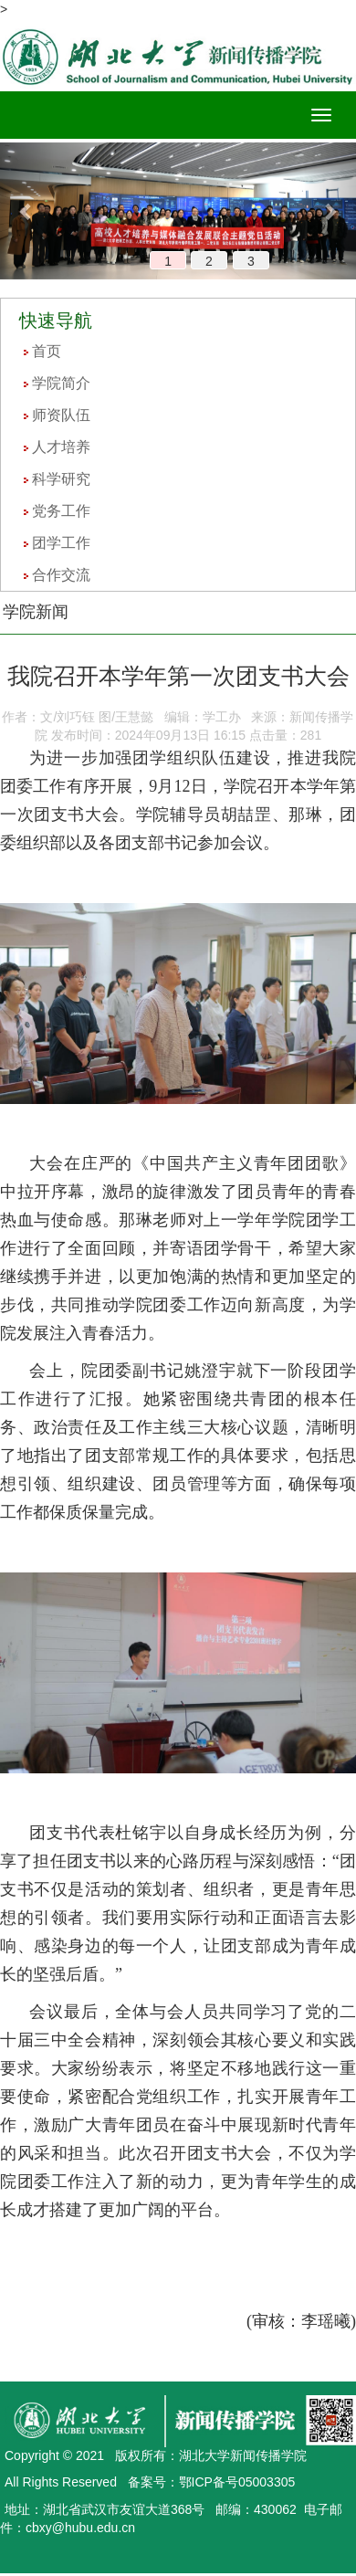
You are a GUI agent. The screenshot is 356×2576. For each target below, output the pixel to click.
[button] (27, 210)
